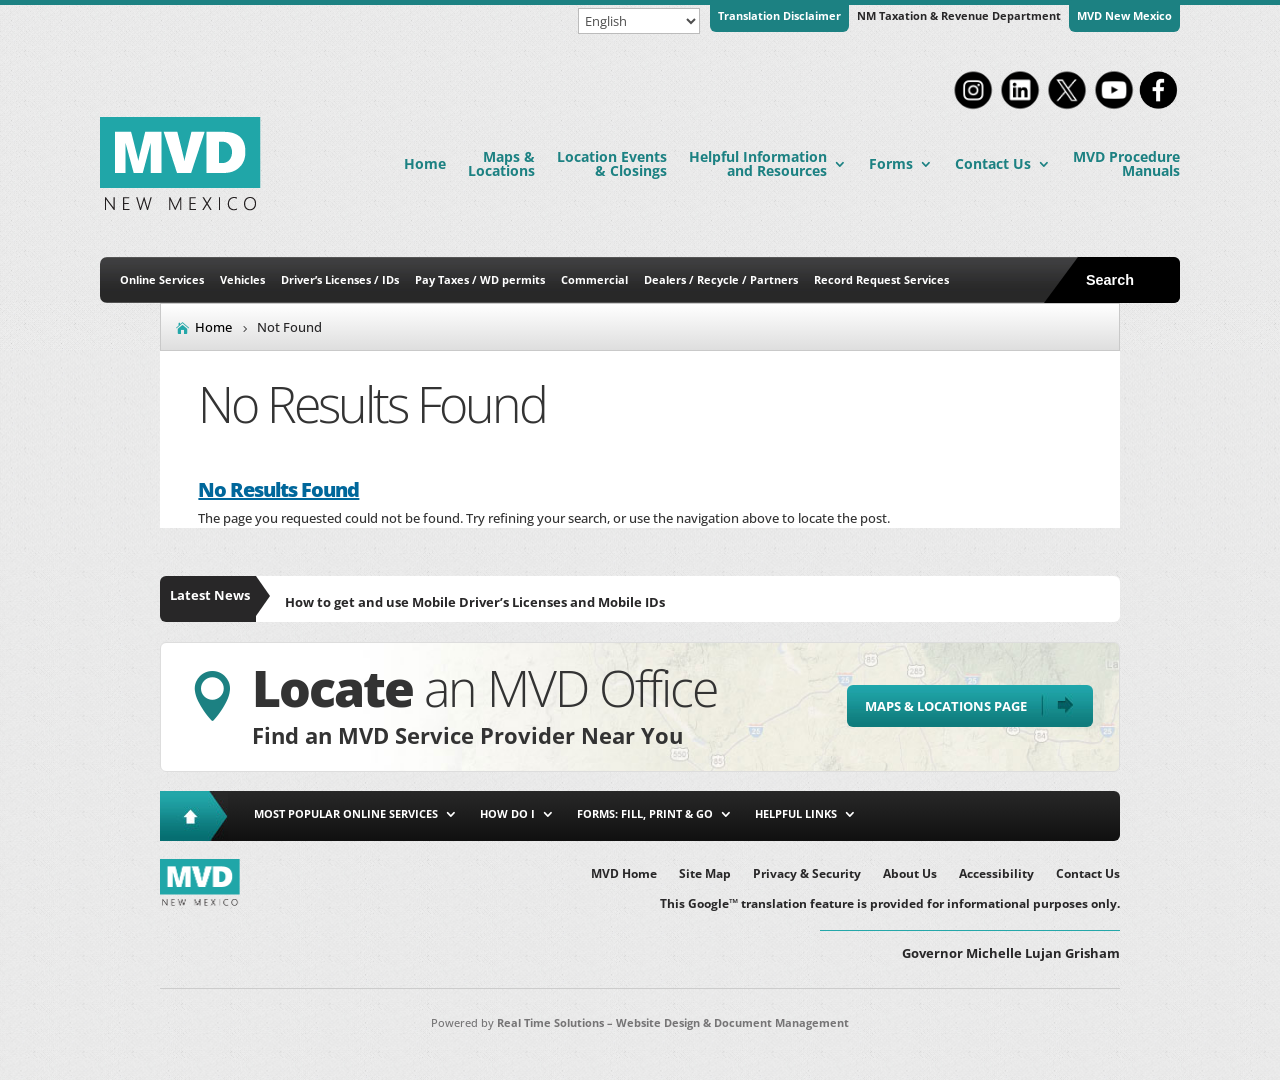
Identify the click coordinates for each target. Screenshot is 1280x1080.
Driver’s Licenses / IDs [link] (340, 279)
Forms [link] (891, 163)
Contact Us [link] (993, 163)
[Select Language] (639, 21)
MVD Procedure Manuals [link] (1126, 163)
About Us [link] (910, 874)
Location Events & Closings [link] (612, 163)
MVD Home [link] (624, 874)
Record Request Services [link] (881, 279)
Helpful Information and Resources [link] (758, 163)
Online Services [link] (162, 279)
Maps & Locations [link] (501, 163)
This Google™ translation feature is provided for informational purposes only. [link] (890, 904)
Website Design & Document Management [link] (732, 1022)
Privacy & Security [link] (807, 874)
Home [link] (425, 163)
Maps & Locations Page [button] (946, 706)
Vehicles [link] (242, 279)
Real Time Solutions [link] (550, 1022)
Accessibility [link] (996, 874)
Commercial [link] (594, 279)
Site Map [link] (705, 874)
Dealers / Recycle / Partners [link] (721, 279)
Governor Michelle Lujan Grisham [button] (1011, 953)
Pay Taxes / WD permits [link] (480, 279)
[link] (973, 107)
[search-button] (1129, 280)
